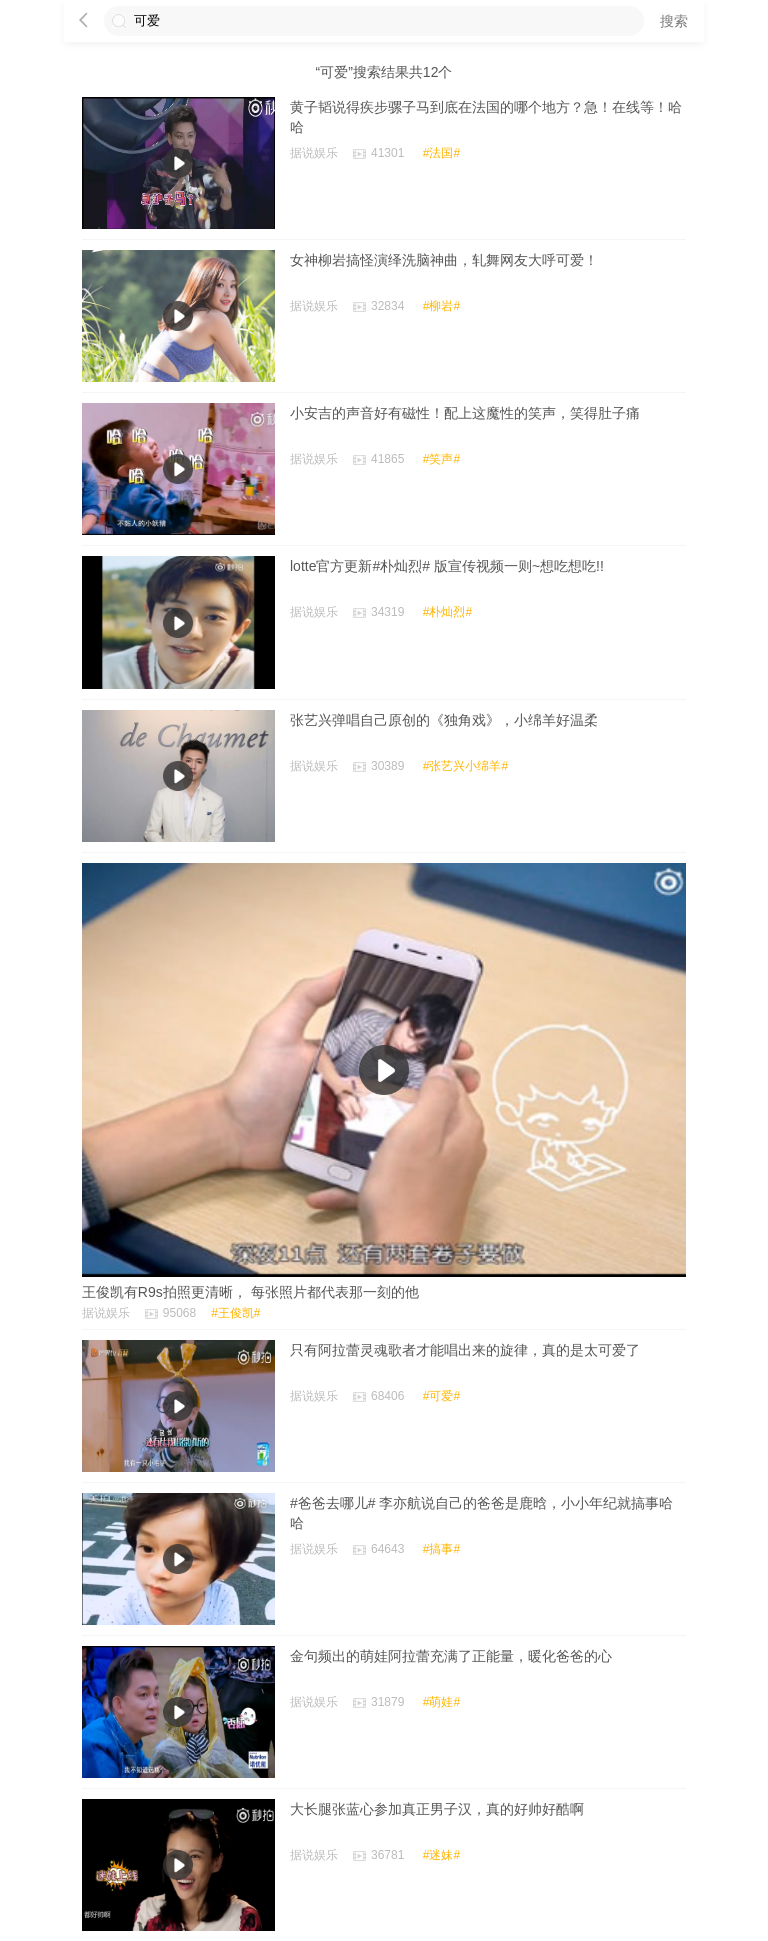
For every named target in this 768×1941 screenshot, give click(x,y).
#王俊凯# (235, 1313)
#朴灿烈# (447, 612)
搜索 (674, 21)
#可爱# (441, 1396)
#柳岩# (441, 306)
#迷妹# (441, 1855)
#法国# (441, 153)
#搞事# (441, 1549)
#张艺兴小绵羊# (465, 766)
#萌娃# (441, 1702)
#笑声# (441, 459)
